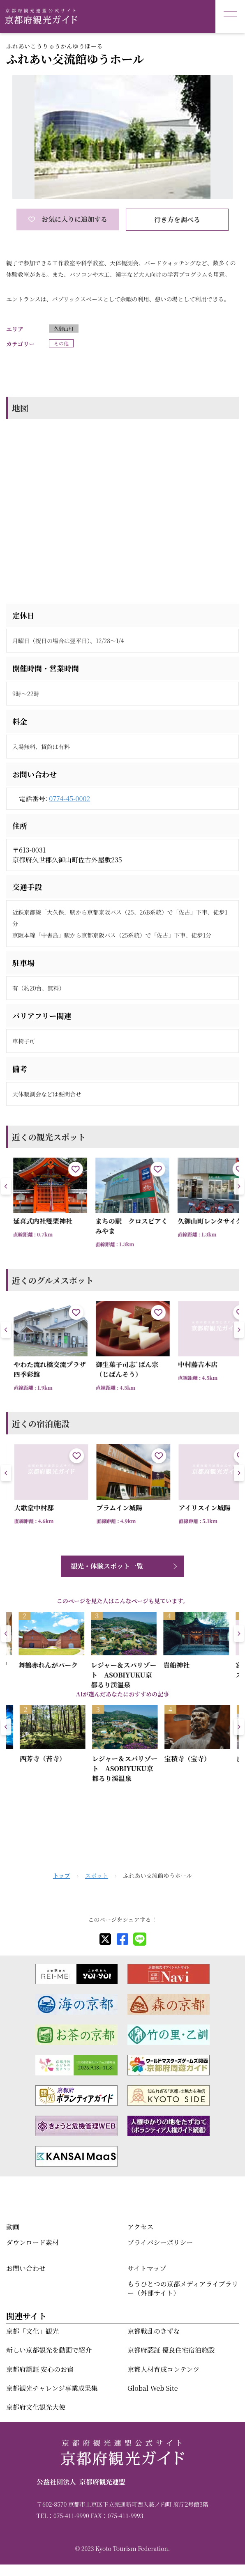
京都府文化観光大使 (35, 2407)
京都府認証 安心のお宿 (40, 2369)
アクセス (140, 2226)
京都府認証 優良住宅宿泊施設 (171, 2350)
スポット (96, 1875)
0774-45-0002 (69, 798)
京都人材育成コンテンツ (163, 2369)
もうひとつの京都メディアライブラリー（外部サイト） (182, 2288)
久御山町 (64, 328)
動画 (12, 2226)
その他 (61, 343)
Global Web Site (152, 2388)
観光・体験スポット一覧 (107, 1566)
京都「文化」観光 (32, 2331)
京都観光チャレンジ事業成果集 (52, 2388)
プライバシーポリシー (160, 2242)
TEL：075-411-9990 (63, 2516)
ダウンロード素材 (32, 2242)
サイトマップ (146, 2268)
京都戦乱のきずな (153, 2331)
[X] (105, 1939)
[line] (139, 1939)
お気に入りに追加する (67, 219)
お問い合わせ (26, 2268)
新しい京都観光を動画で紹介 (49, 2350)
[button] (239, 1186)
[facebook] (122, 1939)
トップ (61, 1875)
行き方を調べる (177, 219)
